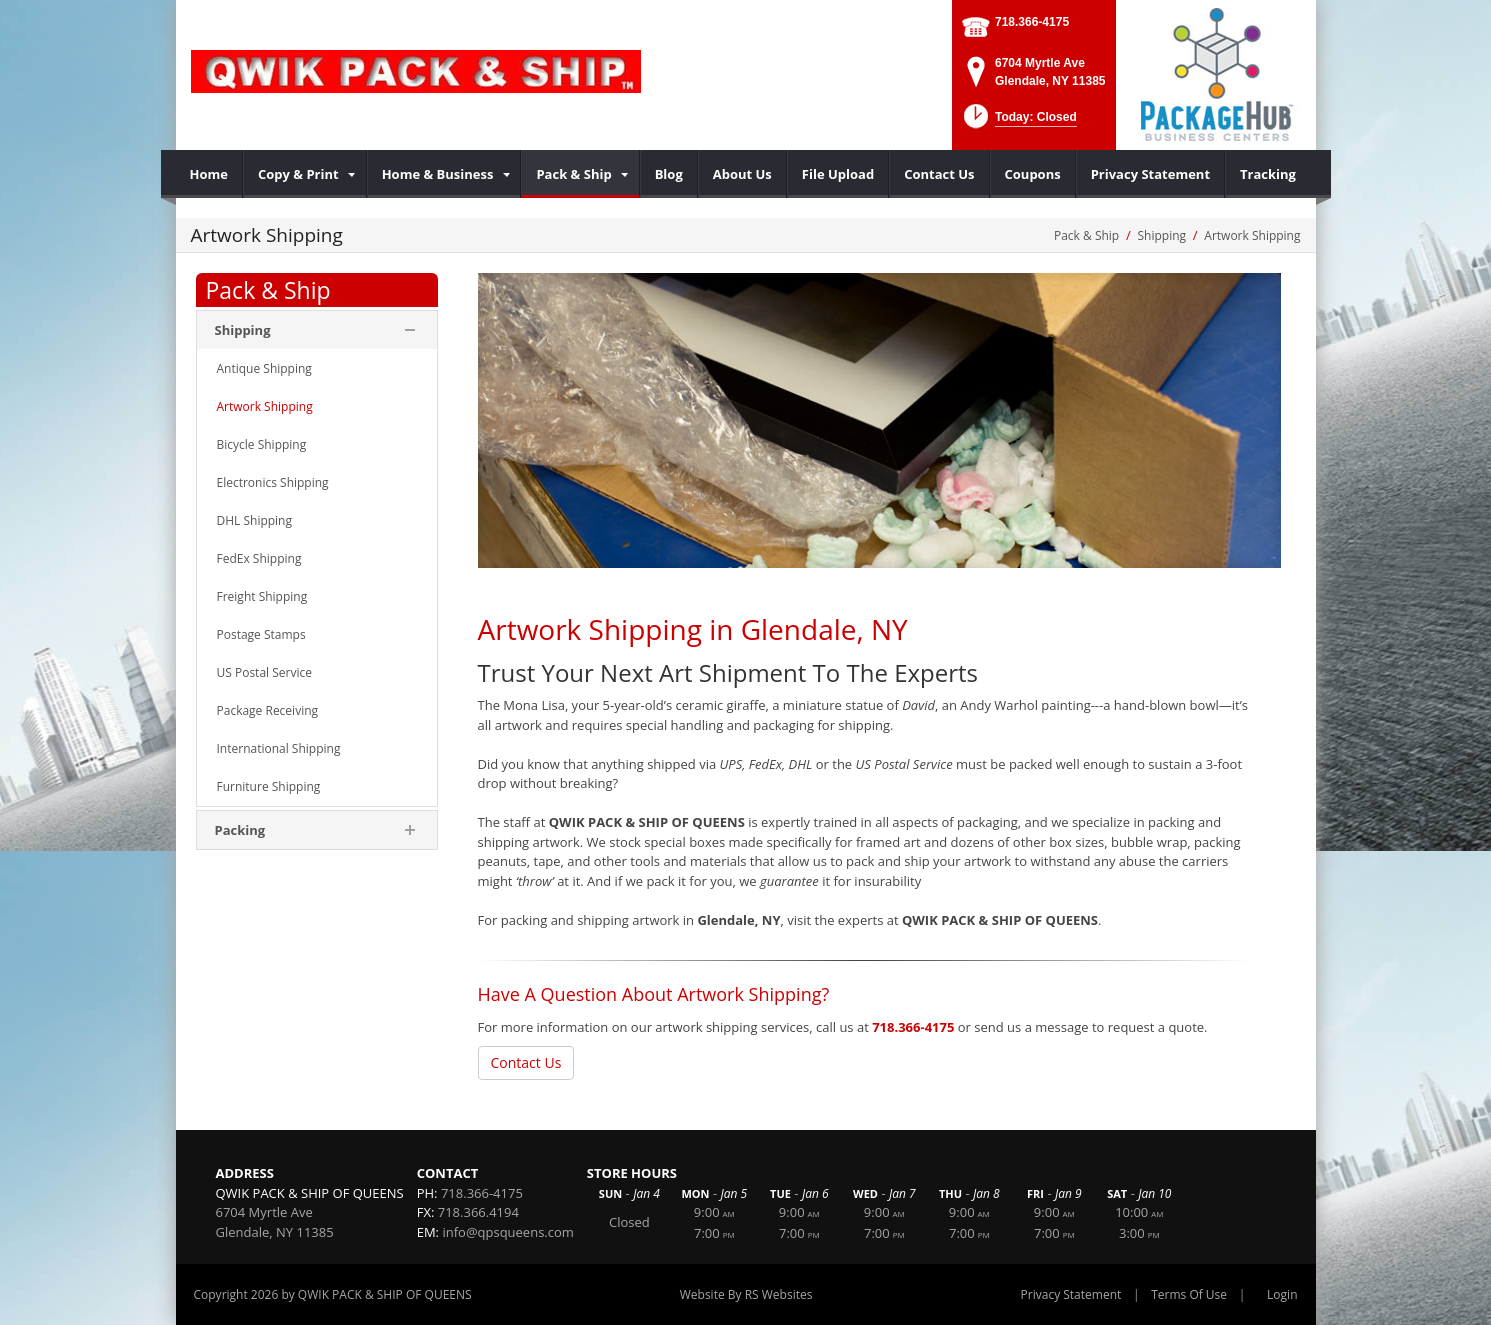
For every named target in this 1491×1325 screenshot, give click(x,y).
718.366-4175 (1032, 22)
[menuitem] (209, 174)
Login (1282, 1294)
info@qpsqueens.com (507, 1232)
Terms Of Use (1189, 1294)
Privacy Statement (1071, 1294)
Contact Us (526, 1062)
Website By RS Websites (746, 1294)
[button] (1018, 122)
